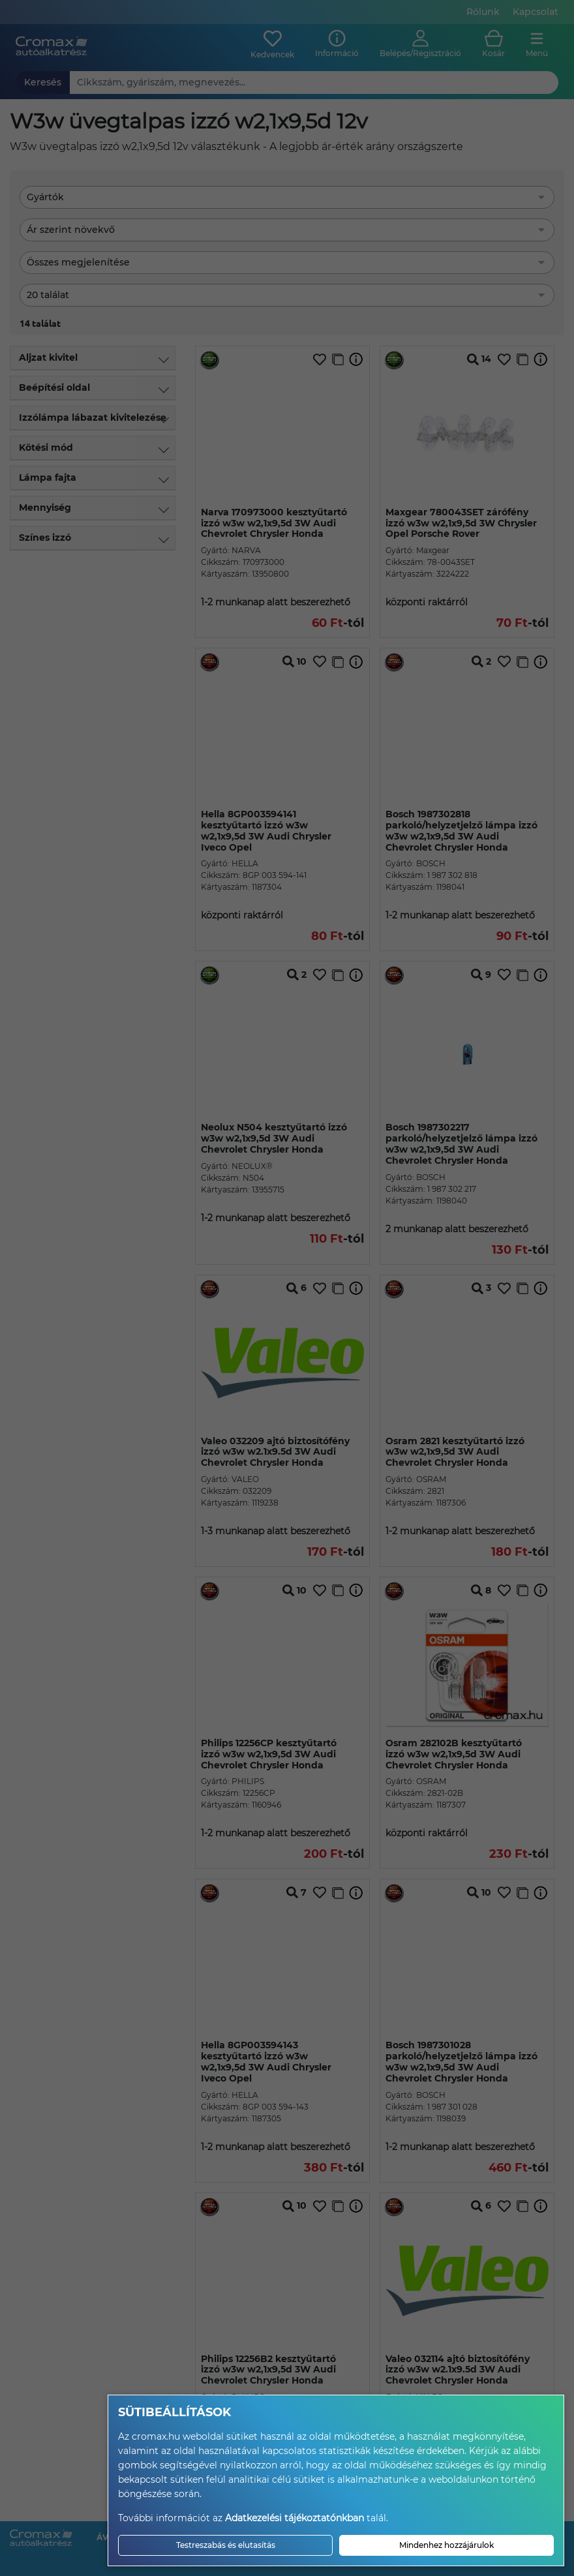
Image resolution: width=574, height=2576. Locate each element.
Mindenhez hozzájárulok (446, 2545)
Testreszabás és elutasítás (225, 2545)
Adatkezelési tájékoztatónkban (294, 2518)
